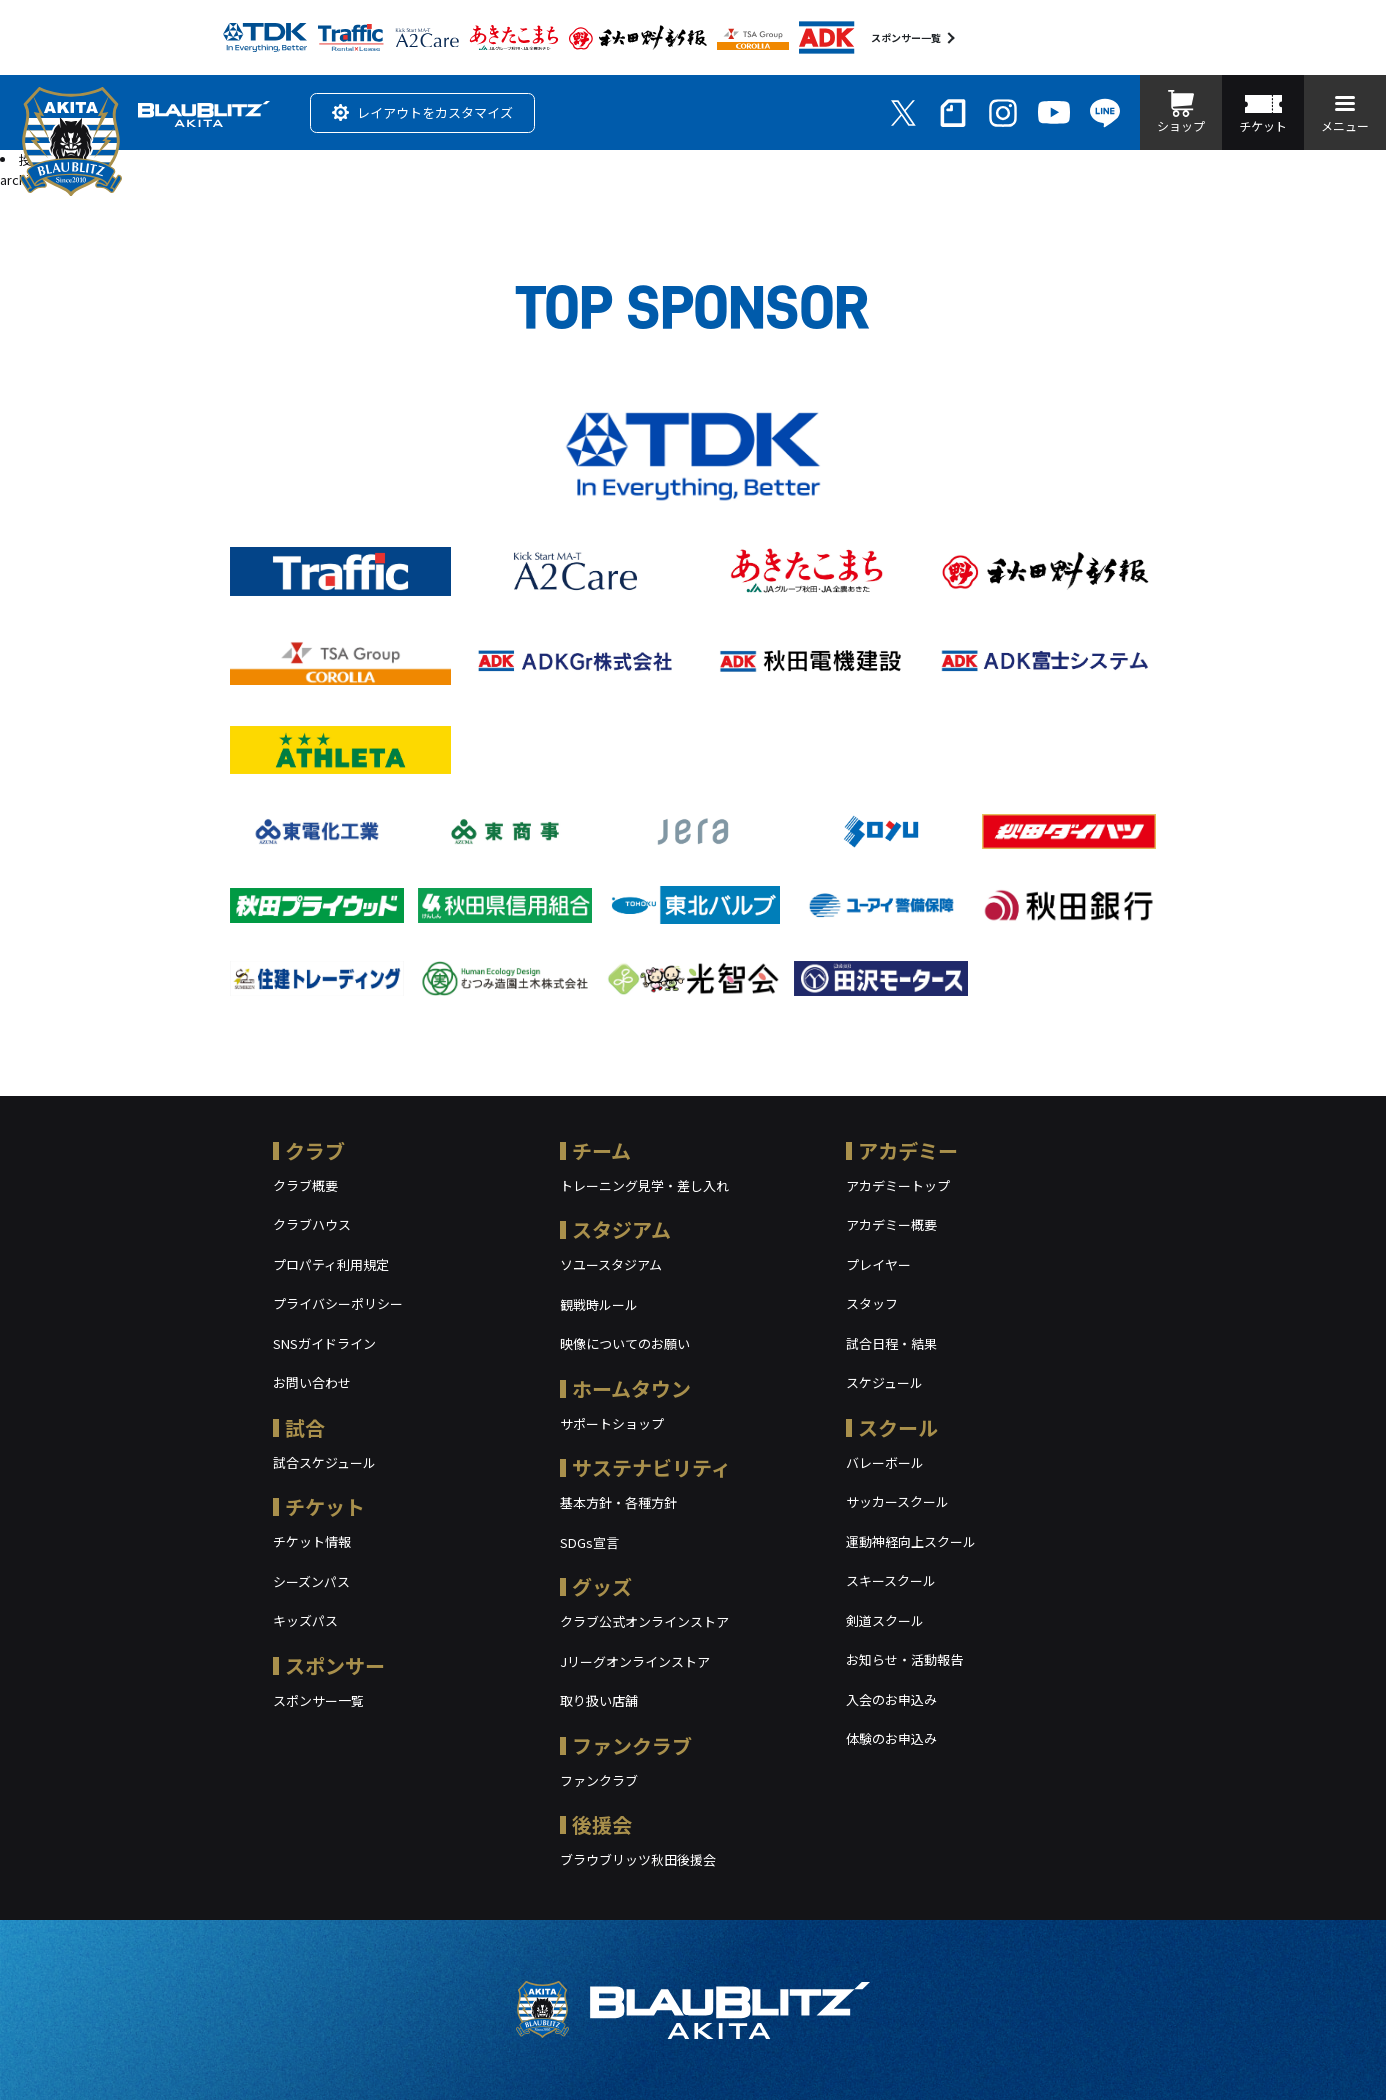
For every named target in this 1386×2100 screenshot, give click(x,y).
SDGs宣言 (589, 1542)
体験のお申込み (891, 1738)
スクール (898, 1427)
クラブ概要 (305, 1185)
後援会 (602, 1824)
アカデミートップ (898, 1185)
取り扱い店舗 (599, 1700)
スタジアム (621, 1229)
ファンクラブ (632, 1745)
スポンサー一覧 (906, 37)
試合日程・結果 (891, 1343)
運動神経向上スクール (911, 1541)
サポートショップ (612, 1423)
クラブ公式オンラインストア (644, 1621)
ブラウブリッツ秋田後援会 (638, 1859)
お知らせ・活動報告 (904, 1659)
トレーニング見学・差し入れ (644, 1185)
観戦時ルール (599, 1304)
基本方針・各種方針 (618, 1502)
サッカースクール (897, 1501)
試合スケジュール (324, 1462)
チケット (325, 1506)
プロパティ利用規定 (331, 1264)
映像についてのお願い (625, 1343)
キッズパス (305, 1620)
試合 (305, 1427)
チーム (601, 1150)
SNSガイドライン (324, 1343)
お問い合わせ (312, 1382)
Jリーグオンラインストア (635, 1661)
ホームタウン (631, 1388)
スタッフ (872, 1303)
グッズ (602, 1586)
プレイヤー (878, 1264)
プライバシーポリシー (338, 1303)
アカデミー (908, 1150)
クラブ (315, 1150)
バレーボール (885, 1462)
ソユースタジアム (611, 1264)
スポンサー (335, 1665)
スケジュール (884, 1382)
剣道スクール (885, 1620)
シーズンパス (311, 1581)
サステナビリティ (651, 1467)
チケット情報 (312, 1541)
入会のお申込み (891, 1699)
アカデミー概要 (891, 1224)
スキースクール (891, 1580)
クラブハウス (312, 1224)
